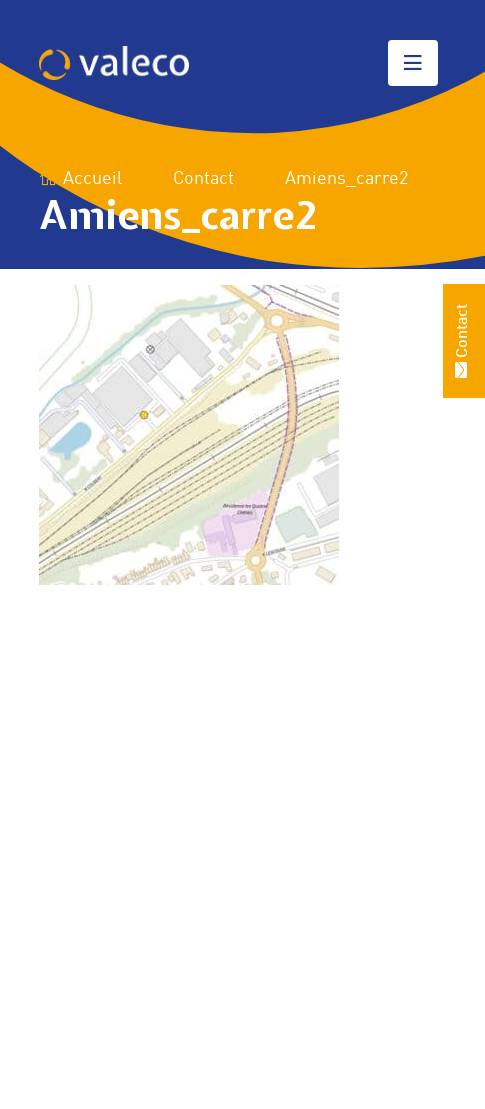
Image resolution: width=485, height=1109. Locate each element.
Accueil (80, 178)
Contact (203, 179)
